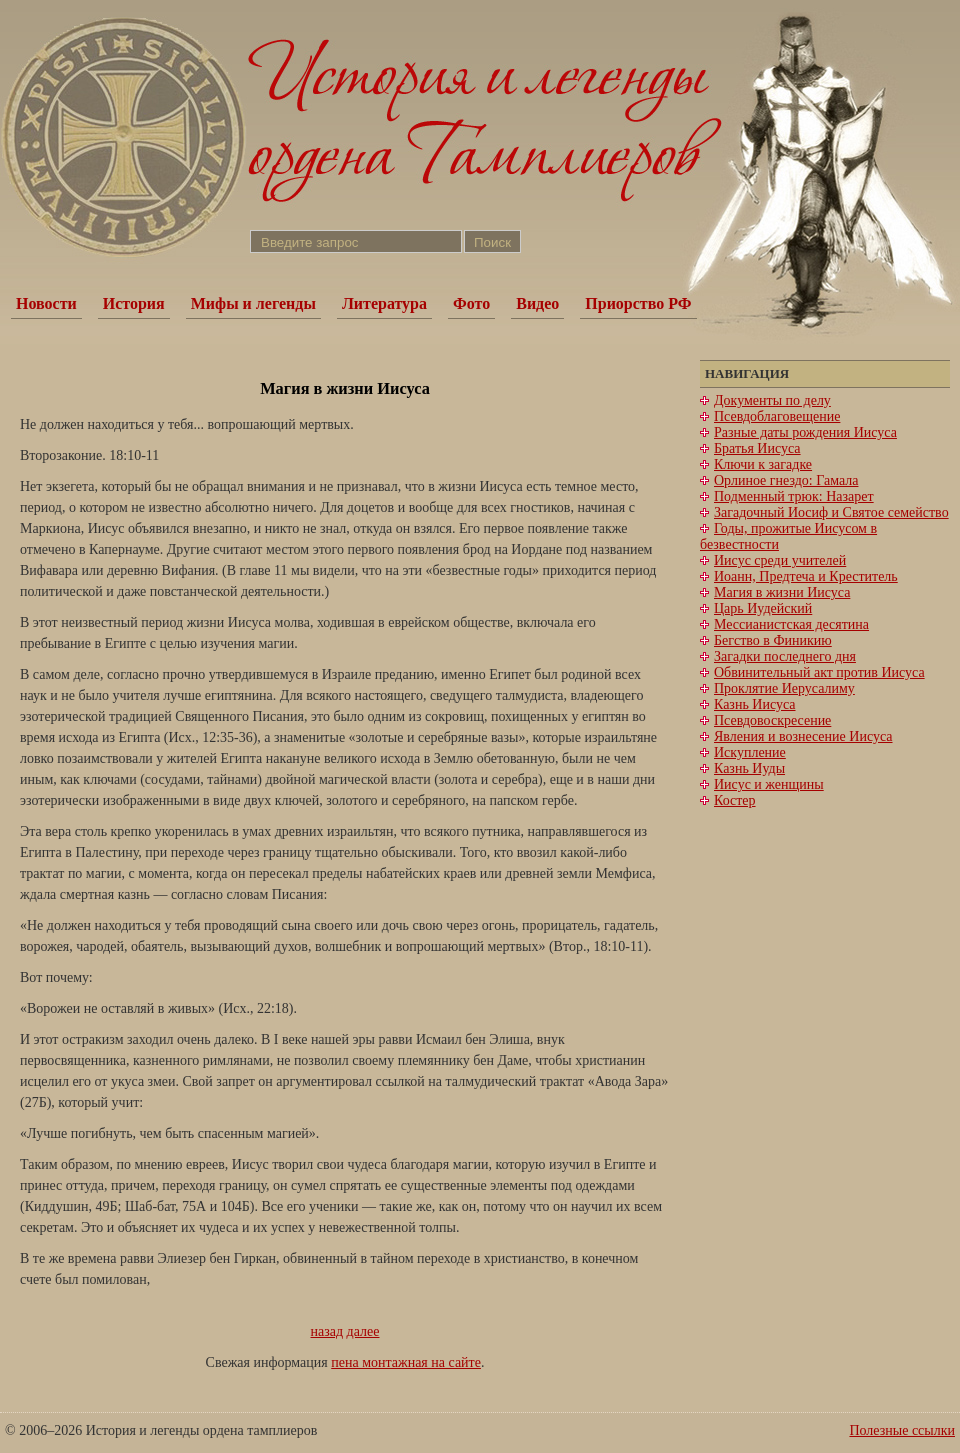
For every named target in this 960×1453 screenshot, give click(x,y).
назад (327, 1331)
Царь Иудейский (763, 608)
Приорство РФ (638, 303)
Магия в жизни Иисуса (782, 592)
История (134, 303)
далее (363, 1331)
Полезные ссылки (902, 1430)
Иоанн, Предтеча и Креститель (806, 576)
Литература (384, 303)
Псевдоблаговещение (777, 416)
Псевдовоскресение (772, 720)
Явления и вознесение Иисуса (803, 736)
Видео (537, 303)
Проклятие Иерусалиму (784, 688)
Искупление (750, 752)
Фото (471, 303)
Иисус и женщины (769, 784)
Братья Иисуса (757, 448)
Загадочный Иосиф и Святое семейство (831, 512)
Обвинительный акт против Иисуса (819, 672)
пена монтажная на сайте (406, 1362)
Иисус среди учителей (780, 560)
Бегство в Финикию (773, 640)
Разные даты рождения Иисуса (805, 432)
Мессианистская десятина (791, 624)
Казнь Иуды (749, 768)
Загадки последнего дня (785, 656)
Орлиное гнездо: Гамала (786, 480)
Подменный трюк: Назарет (794, 496)
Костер (735, 800)
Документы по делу (772, 400)
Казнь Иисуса (755, 704)
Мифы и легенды (253, 303)
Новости (46, 303)
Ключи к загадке (763, 464)
